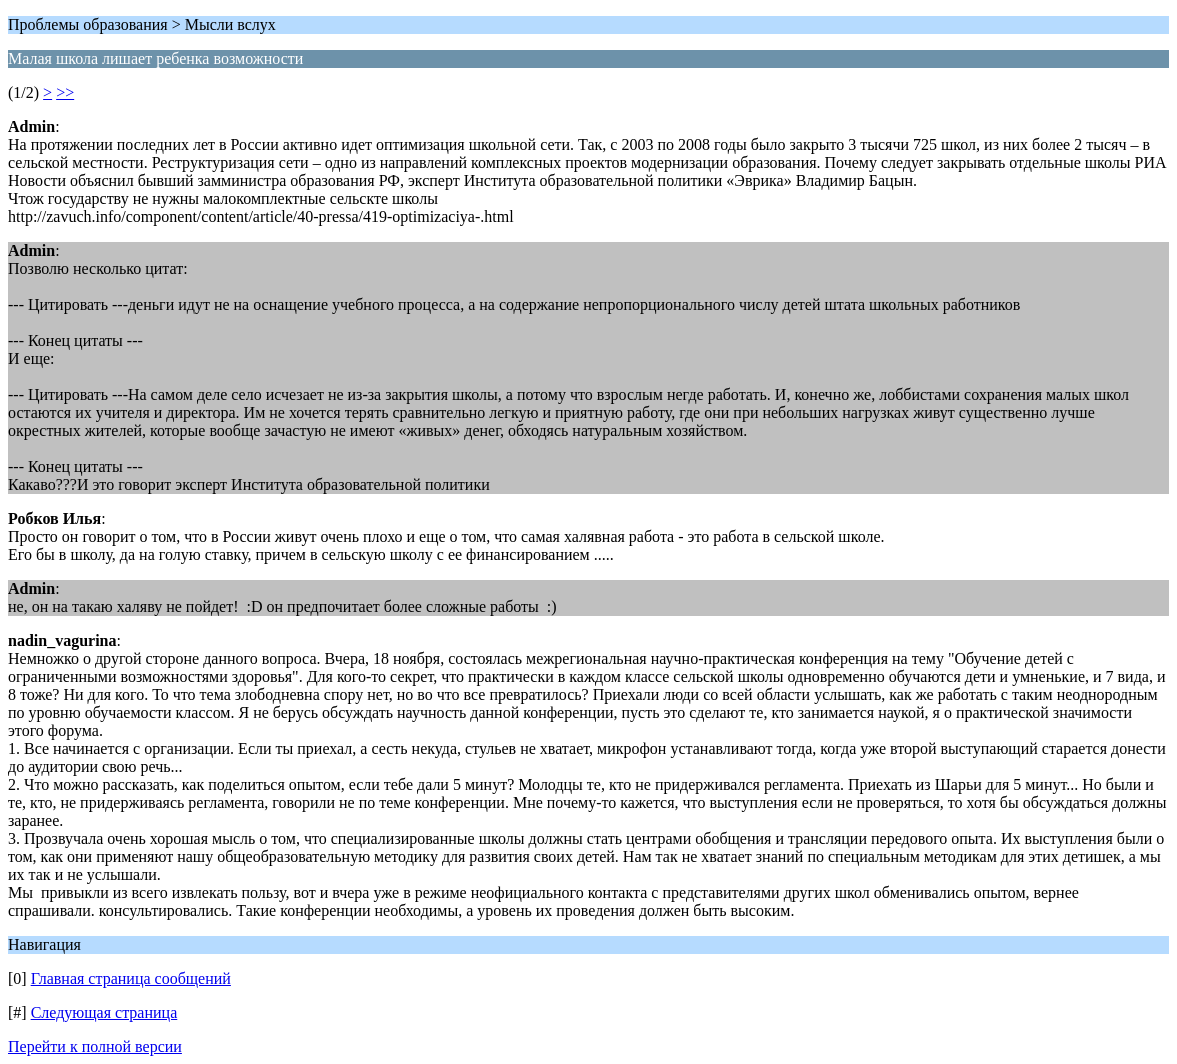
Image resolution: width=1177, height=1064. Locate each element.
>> (65, 92)
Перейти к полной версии (95, 1046)
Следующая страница (104, 1012)
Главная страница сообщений (131, 978)
